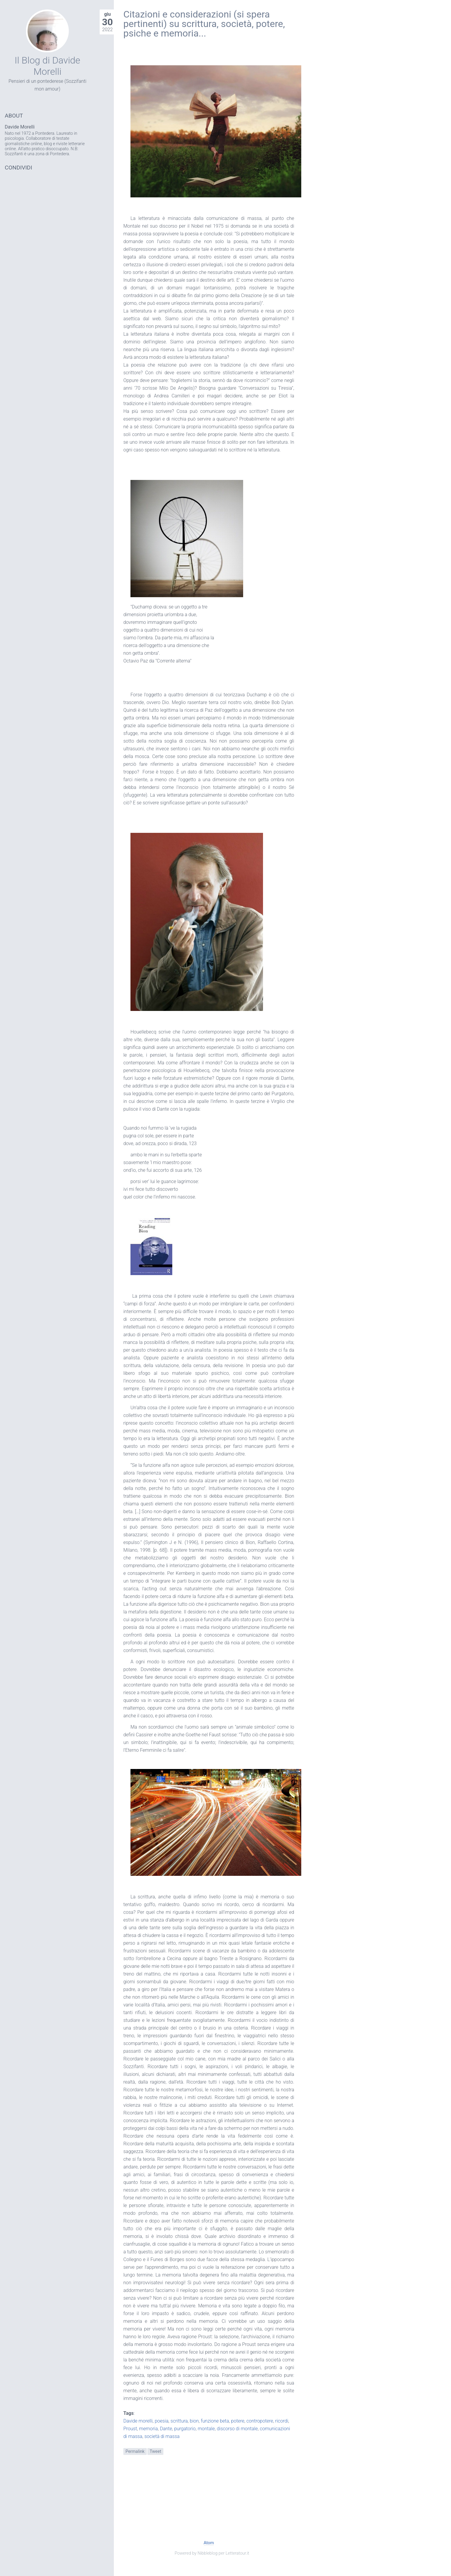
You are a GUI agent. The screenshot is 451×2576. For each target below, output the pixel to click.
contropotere (259, 2421)
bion (194, 2421)
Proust (130, 2428)
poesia (161, 2421)
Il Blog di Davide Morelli (47, 66)
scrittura (179, 2421)
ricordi (281, 2421)
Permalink (134, 2451)
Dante (166, 2428)
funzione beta (215, 2421)
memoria (148, 2428)
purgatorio (184, 2428)
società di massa (162, 2436)
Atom (209, 2542)
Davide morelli (138, 2421)
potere (237, 2421)
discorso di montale (237, 2428)
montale (206, 2428)
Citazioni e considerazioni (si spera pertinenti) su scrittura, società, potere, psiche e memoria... (204, 24)
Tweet (155, 2451)
